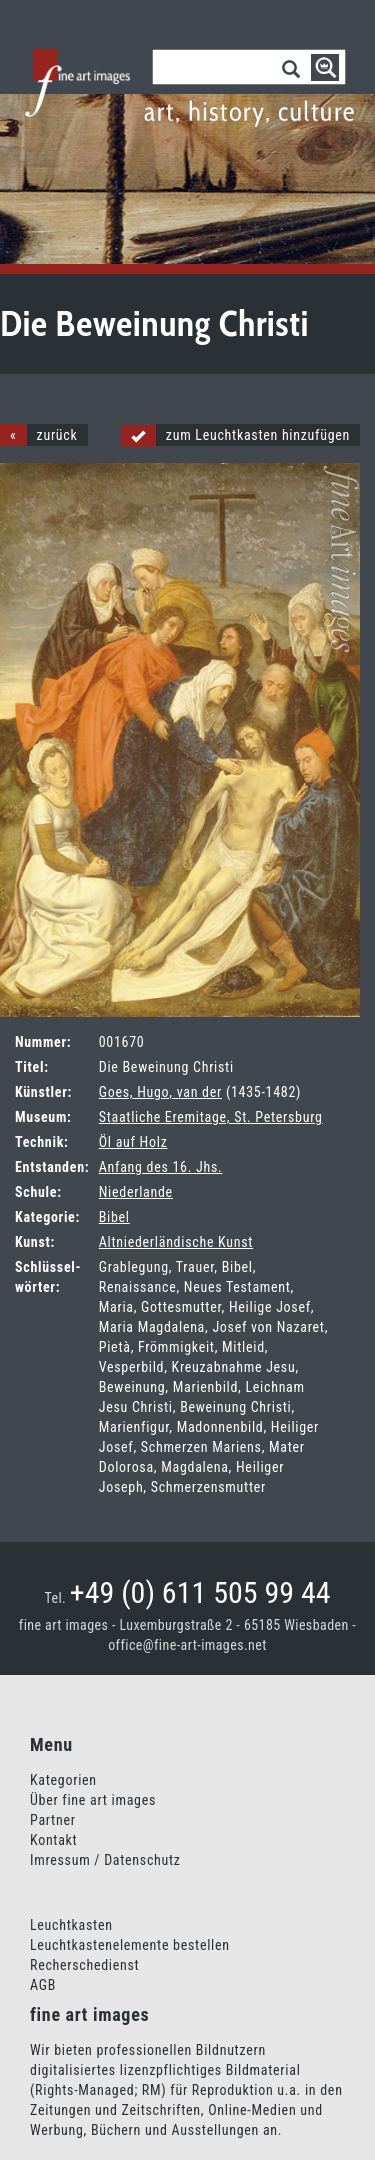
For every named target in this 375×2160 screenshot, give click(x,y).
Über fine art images (93, 1800)
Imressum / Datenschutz (105, 1860)
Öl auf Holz (133, 1142)
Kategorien (63, 1780)
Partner (53, 1820)
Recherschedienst (84, 1965)
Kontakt (53, 1840)
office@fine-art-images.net (187, 1645)
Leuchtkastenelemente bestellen (130, 1945)
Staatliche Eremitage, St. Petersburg (211, 1117)
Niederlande (136, 1192)
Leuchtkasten (71, 1925)
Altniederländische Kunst (176, 1242)
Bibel (114, 1217)
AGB (43, 1985)
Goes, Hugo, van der (160, 1092)
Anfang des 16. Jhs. (161, 1167)
